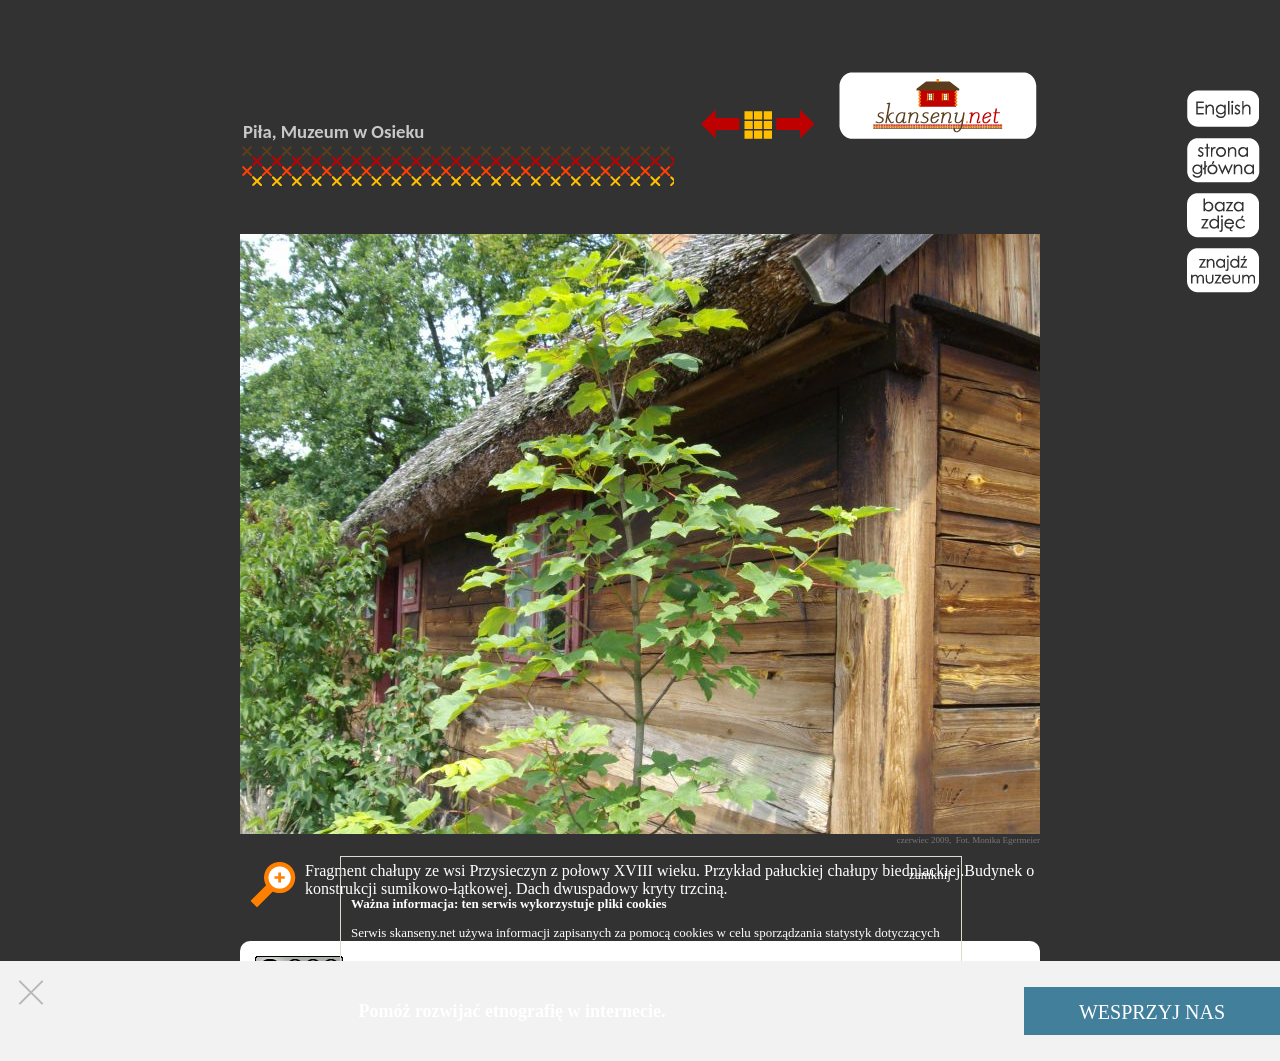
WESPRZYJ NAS (1152, 1012)
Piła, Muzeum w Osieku (333, 131)
